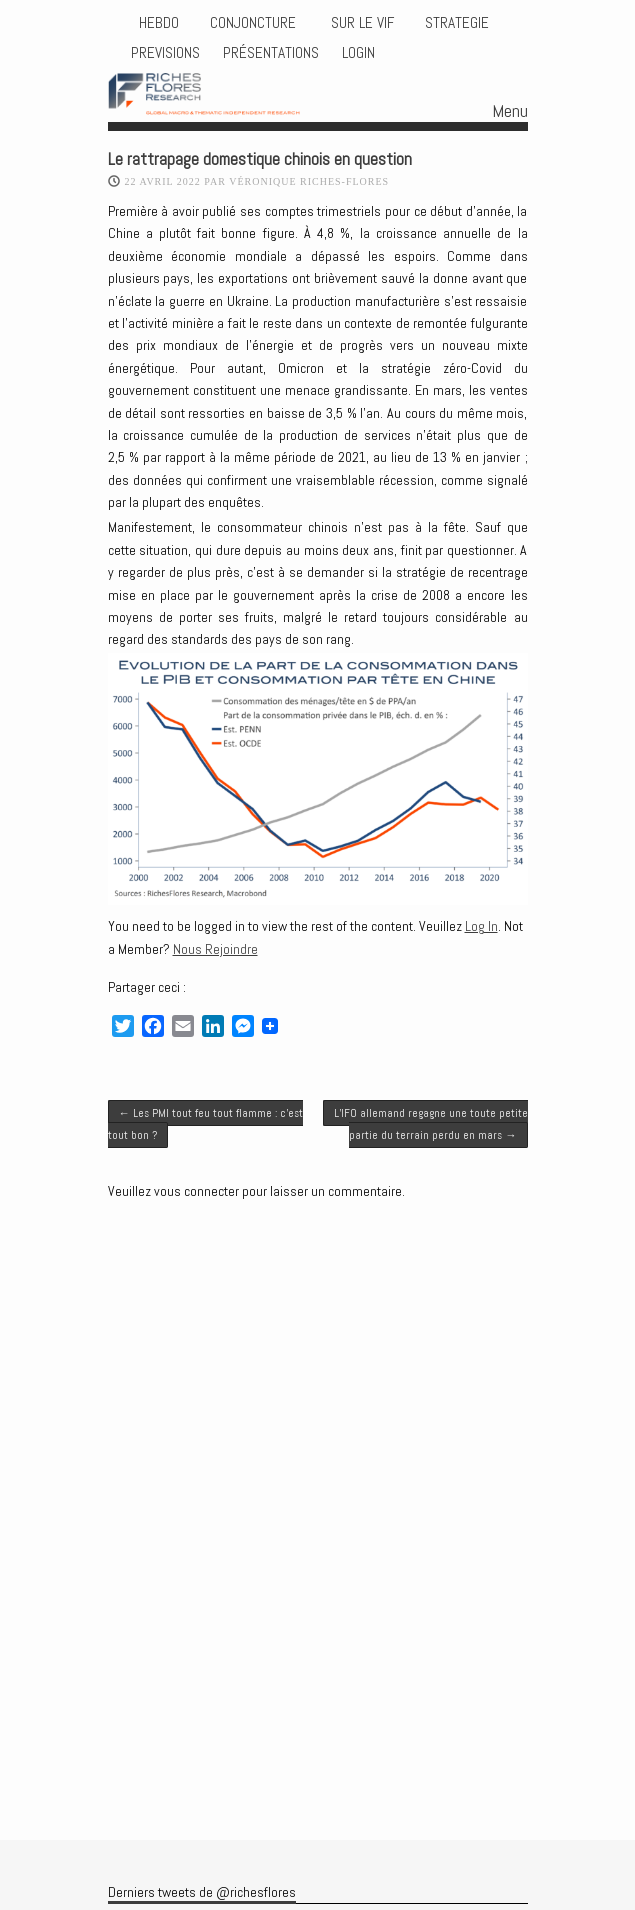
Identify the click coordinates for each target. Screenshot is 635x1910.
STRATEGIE (455, 23)
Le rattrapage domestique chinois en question (260, 159)
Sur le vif (360, 23)
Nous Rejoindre (215, 949)
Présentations (271, 53)
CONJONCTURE (255, 23)
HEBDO (159, 23)
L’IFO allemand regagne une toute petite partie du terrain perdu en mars (431, 1124)
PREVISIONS (165, 53)
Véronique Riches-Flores (309, 181)
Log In (481, 926)
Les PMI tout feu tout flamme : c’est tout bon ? (205, 1124)
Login (358, 53)
